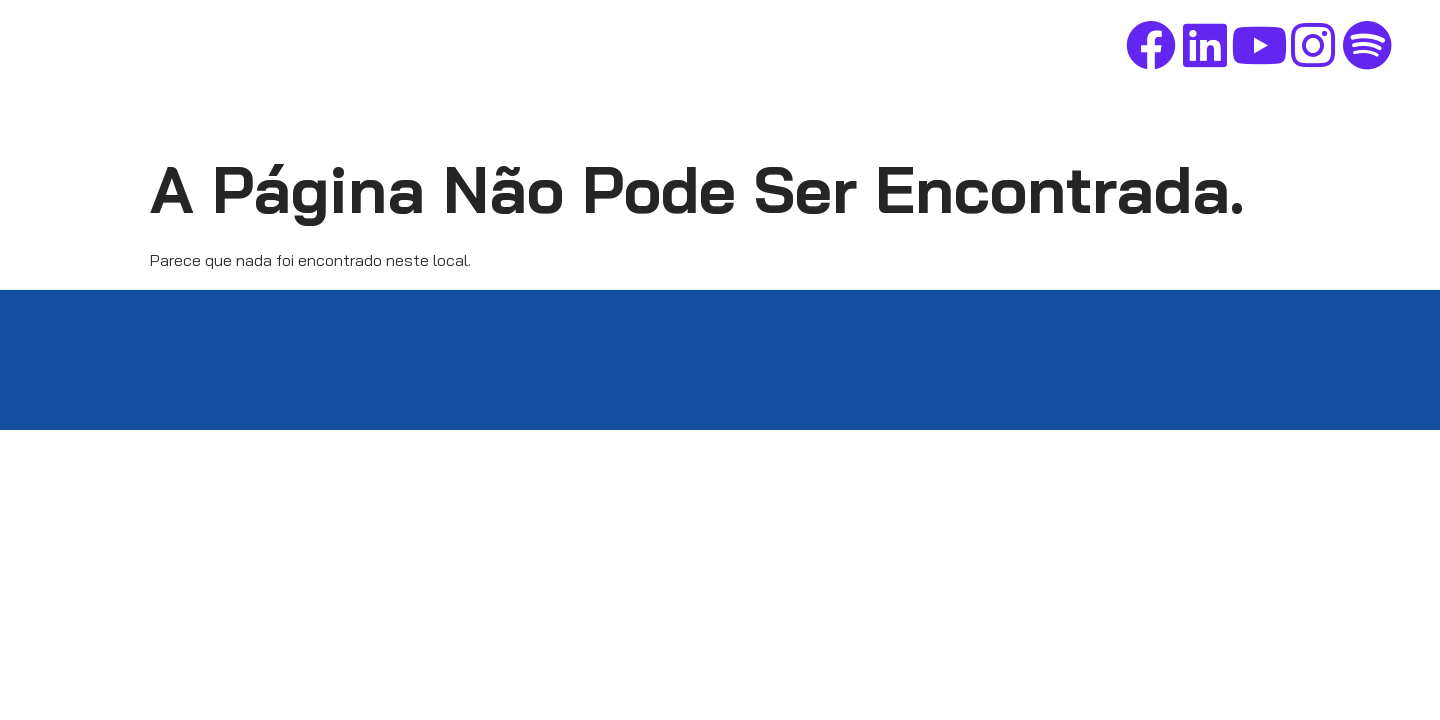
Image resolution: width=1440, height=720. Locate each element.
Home (685, 49)
